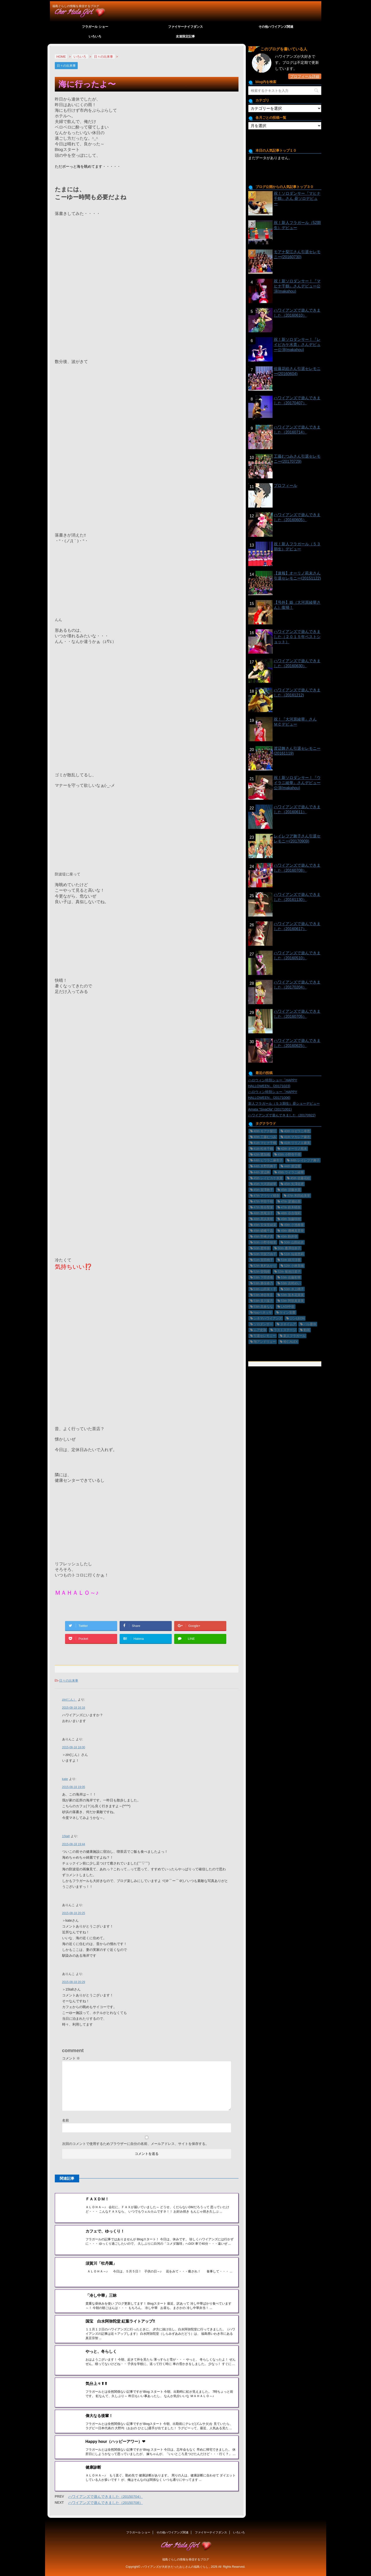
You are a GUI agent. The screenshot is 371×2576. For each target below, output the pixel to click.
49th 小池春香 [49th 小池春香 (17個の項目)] (294, 1225)
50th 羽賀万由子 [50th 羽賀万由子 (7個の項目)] (265, 1254)
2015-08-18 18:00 (73, 1747)
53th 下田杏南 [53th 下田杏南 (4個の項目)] (263, 1277)
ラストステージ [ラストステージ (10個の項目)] (285, 1330)
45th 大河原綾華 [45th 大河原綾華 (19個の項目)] (265, 1184)
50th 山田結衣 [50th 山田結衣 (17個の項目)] (294, 1242)
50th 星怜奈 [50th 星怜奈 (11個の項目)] (262, 1248)
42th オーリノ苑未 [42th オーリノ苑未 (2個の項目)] (294, 1148)
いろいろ (95, 36)
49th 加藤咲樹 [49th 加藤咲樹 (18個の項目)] (291, 1219)
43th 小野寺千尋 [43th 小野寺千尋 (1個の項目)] (289, 1154)
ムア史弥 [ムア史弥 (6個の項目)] (260, 1330)
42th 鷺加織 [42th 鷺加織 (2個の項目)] (262, 1154)
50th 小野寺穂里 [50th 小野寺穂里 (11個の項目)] (265, 1242)
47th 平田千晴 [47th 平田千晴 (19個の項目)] (263, 1201)
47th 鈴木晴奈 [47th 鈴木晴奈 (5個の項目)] (291, 1207)
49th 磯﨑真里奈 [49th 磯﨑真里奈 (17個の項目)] (292, 1230)
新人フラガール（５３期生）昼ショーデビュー (284, 1103)
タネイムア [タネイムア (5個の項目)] (288, 1324)
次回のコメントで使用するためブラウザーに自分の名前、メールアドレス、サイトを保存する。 (135, 2144)
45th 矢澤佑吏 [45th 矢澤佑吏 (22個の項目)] (294, 1184)
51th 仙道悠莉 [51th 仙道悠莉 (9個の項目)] (294, 1254)
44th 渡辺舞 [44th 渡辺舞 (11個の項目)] (262, 1172)
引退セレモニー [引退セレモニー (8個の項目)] (265, 1336)
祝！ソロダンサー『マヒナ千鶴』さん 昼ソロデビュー (297, 198)
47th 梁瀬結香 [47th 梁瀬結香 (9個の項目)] (291, 1201)
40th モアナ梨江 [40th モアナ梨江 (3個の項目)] (265, 1131)
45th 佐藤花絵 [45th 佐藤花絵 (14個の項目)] (300, 1178)
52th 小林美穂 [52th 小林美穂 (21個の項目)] (294, 1266)
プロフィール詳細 (304, 76)
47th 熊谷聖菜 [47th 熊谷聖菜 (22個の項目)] (263, 1207)
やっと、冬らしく (101, 2351)
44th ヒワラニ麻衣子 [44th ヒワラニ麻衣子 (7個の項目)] (268, 1160)
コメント (71, 2058)
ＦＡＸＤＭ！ (97, 2199)
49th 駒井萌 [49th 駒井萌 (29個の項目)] (289, 1236)
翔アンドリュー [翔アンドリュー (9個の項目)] (265, 1342)
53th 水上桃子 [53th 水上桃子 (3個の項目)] (294, 1289)
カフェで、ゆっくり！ (105, 2231)
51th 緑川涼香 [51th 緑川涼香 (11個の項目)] (291, 1260)
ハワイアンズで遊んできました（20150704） (105, 2496)
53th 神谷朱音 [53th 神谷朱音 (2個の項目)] (263, 1295)
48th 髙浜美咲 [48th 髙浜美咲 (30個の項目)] (263, 1219)
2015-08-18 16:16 (73, 1707)
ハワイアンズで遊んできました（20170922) (282, 1115)
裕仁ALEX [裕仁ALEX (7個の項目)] (290, 1342)
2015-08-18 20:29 (73, 1982)
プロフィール (285, 485)
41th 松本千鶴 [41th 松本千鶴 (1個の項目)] (263, 1148)
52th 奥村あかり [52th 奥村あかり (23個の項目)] (265, 1266)
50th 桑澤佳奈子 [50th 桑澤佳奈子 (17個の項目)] (289, 1248)
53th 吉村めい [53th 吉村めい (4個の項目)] (291, 1283)
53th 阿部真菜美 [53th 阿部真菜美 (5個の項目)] (292, 1301)
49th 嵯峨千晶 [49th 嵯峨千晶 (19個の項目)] (263, 1230)
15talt (66, 1836)
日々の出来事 (68, 1680)
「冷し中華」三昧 (101, 2295)
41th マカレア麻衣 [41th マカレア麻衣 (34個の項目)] (297, 1137)
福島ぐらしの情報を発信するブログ (185, 2559)
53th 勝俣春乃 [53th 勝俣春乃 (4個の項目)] (263, 1283)
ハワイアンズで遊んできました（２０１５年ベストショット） (297, 637)
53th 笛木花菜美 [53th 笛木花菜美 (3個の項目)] (292, 1295)
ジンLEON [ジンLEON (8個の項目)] (297, 1318)
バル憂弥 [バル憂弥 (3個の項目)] (310, 1324)
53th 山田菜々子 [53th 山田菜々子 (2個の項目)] (265, 1289)
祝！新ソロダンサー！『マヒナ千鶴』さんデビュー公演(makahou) (297, 286)
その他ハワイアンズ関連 (275, 26)
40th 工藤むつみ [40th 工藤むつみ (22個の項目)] (265, 1137)
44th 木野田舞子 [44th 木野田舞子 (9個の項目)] (265, 1166)
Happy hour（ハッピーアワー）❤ (115, 2441)
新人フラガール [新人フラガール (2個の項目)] (294, 1336)
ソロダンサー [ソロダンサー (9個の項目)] (263, 1324)
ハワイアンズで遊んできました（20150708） (105, 2503)
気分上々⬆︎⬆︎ (96, 2383)
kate (65, 1779)
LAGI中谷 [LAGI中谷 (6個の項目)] (288, 1306)
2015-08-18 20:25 (73, 1913)
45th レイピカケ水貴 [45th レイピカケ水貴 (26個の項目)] (268, 1178)
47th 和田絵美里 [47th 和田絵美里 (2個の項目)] (298, 1195)
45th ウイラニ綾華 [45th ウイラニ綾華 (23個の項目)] (291, 1172)
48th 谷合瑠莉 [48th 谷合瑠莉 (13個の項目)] (291, 1213)
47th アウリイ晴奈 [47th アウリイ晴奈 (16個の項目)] (267, 1195)
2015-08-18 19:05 (73, 1787)
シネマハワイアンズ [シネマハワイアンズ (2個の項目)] (268, 1318)
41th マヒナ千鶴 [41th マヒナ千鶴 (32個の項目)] (265, 1143)
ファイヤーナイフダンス (185, 26)
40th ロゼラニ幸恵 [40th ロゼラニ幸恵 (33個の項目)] (297, 1131)
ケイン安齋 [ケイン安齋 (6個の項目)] (287, 1312)
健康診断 (93, 2467)
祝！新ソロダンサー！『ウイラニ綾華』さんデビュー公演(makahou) (297, 783)
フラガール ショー (95, 26)
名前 (65, 2120)
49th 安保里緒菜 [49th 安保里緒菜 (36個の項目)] (265, 1225)
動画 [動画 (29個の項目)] (307, 1330)
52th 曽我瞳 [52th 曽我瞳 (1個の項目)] (262, 1271)
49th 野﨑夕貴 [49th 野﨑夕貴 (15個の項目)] (263, 1236)
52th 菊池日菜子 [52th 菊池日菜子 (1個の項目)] (289, 1271)
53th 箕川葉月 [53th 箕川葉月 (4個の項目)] (263, 1301)
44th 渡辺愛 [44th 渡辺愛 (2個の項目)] (292, 1166)
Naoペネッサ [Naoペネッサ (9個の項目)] (263, 1312)
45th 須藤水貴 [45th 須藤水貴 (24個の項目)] (291, 1190)
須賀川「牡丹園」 (101, 2263)
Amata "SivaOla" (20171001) (270, 1109)
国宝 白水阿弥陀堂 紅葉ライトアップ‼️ (120, 2321)
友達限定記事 (185, 36)
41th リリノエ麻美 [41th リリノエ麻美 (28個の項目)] (297, 1143)
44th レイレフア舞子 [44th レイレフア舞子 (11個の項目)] (305, 1160)
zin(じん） (69, 1699)
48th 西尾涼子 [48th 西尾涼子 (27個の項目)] (263, 1213)
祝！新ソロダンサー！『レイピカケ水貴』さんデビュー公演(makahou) (297, 344)
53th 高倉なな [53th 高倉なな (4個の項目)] (263, 1306)
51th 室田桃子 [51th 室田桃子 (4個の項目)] (263, 1260)
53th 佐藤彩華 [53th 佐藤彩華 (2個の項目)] (291, 1277)
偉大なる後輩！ (99, 2416)
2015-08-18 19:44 (73, 1844)
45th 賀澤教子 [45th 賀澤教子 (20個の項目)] (263, 1190)
